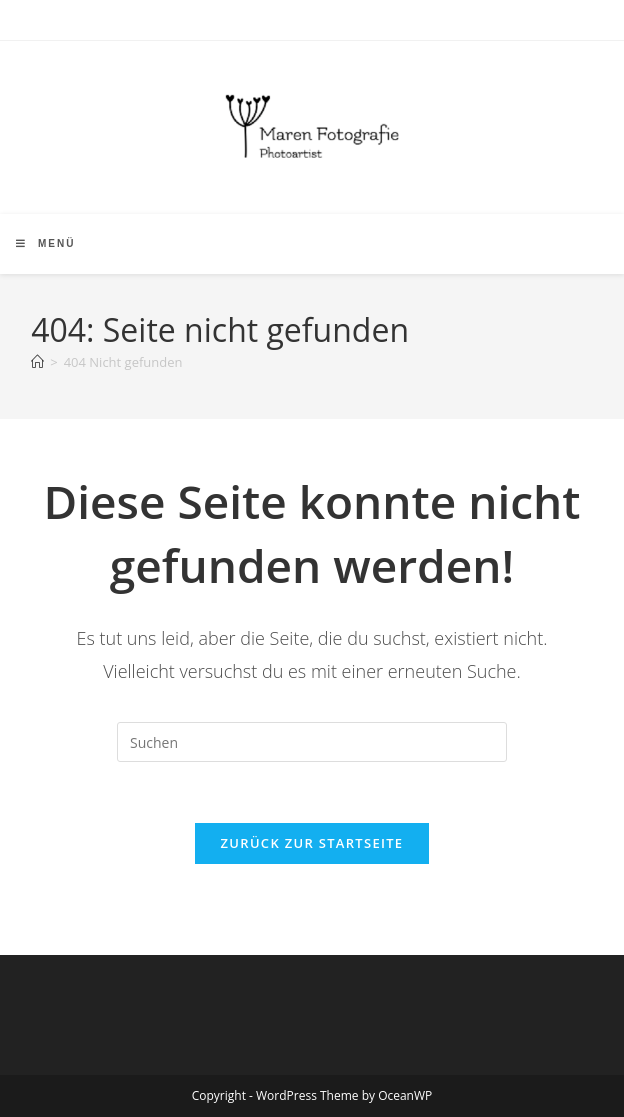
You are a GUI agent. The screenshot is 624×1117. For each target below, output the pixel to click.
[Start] (37, 362)
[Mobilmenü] (45, 243)
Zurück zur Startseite (312, 843)
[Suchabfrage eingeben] (312, 742)
